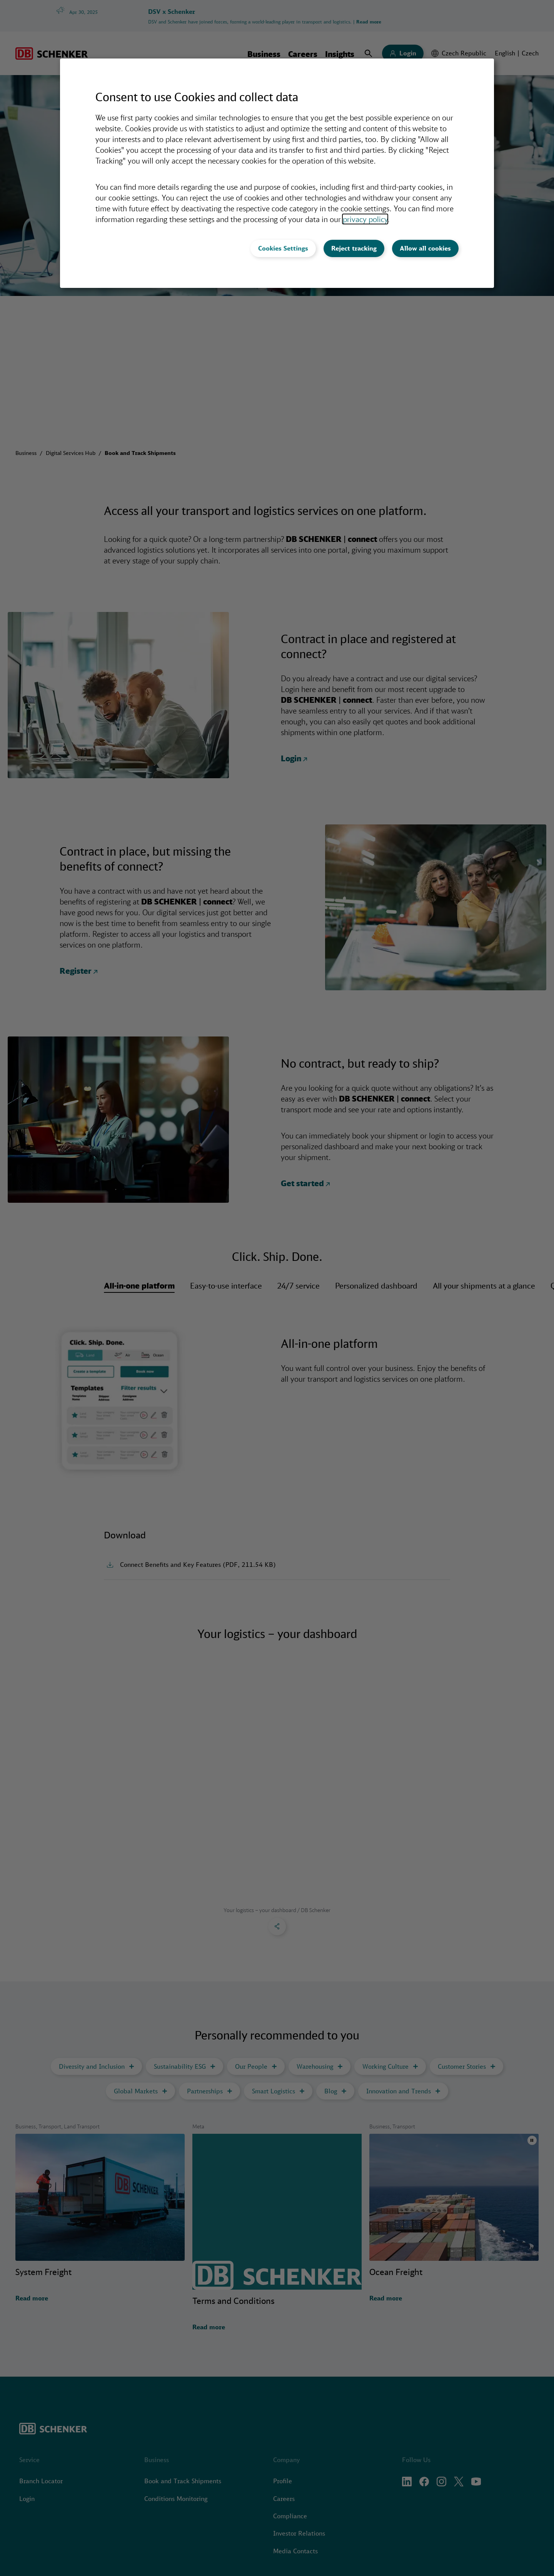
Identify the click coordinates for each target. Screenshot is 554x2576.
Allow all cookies (425, 248)
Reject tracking (354, 248)
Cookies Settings (283, 248)
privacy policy (365, 219)
